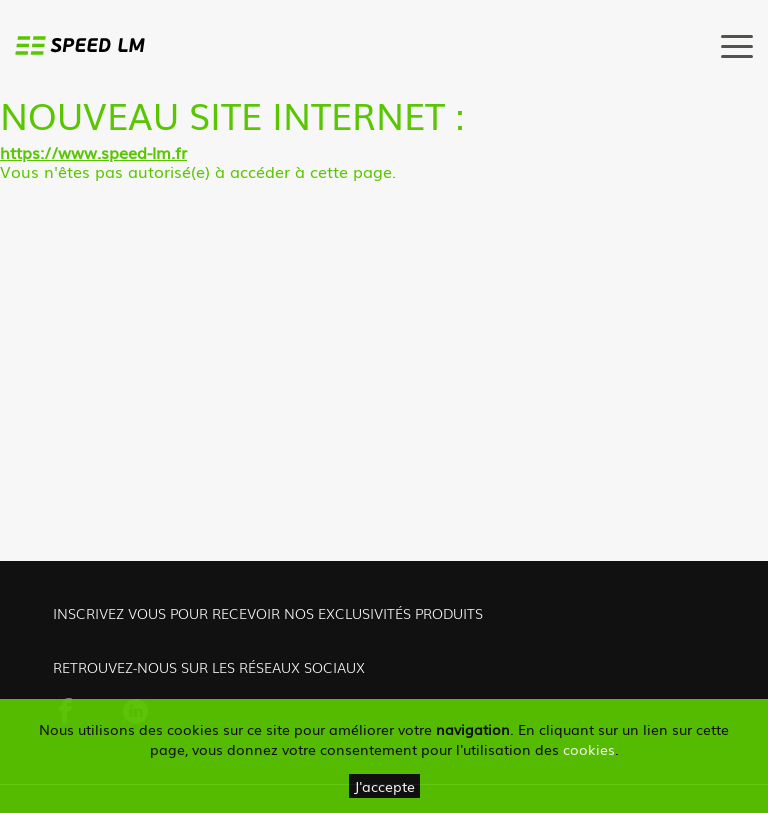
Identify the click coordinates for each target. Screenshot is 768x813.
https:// (29, 152)
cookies (589, 749)
